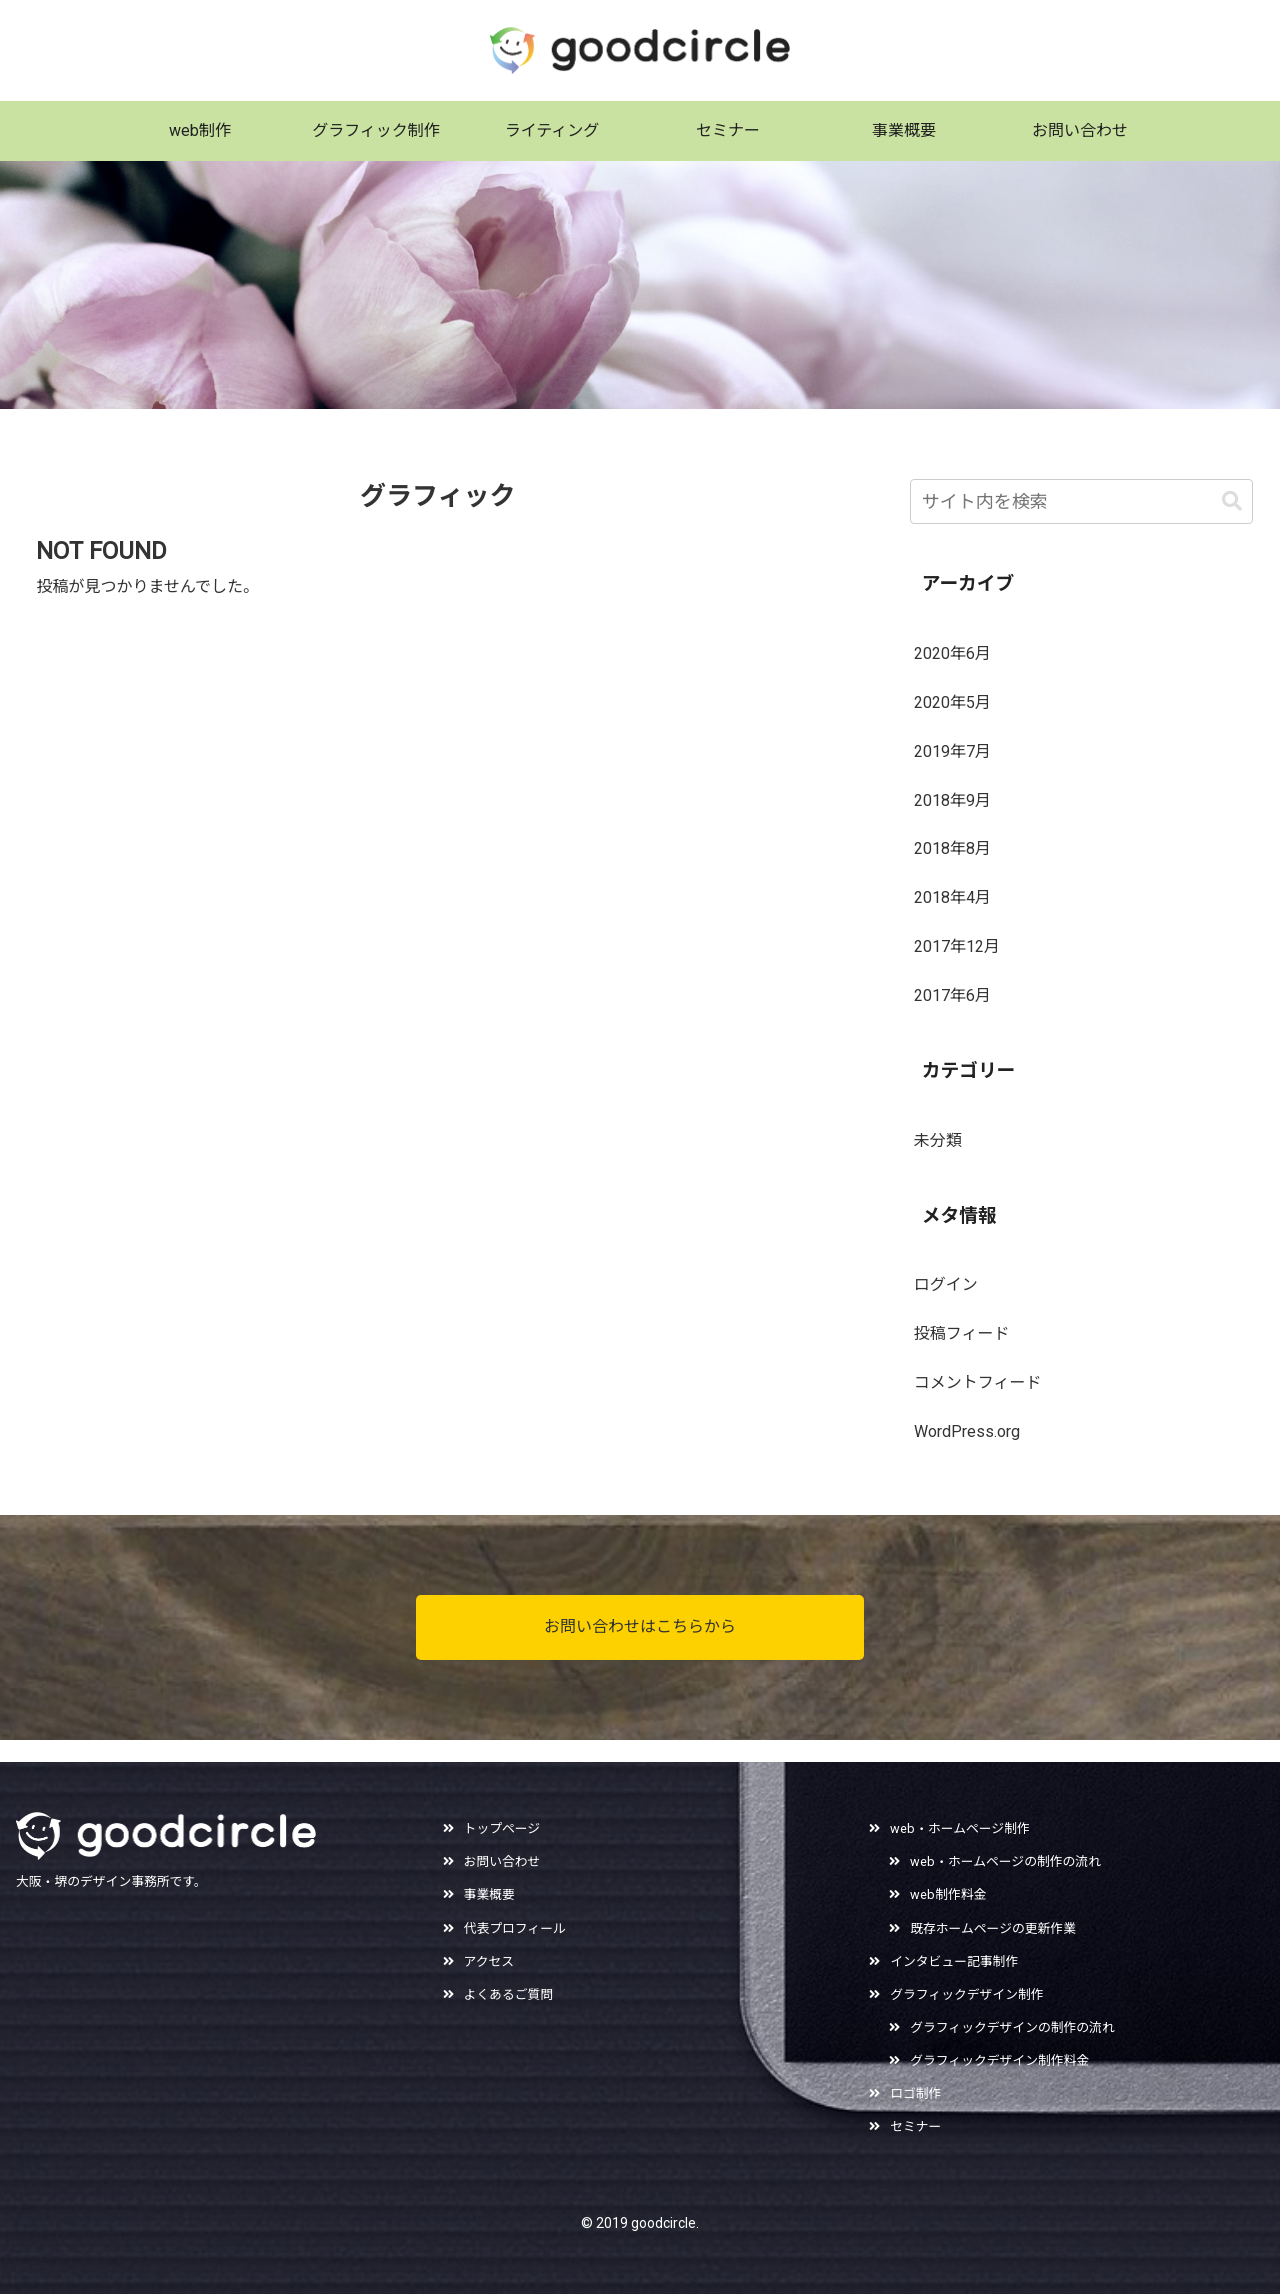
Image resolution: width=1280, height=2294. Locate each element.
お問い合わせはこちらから (640, 1626)
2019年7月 (952, 751)
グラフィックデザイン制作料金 (999, 2060)
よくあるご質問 (509, 1994)
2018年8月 (952, 848)
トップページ (502, 1828)
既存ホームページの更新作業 (993, 1928)
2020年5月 (952, 702)
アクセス (489, 1961)
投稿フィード (962, 1333)
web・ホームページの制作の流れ (1005, 1861)
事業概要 (489, 1894)
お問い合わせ (502, 1861)
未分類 (938, 1140)
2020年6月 (952, 653)
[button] (1232, 501)
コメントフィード (978, 1382)
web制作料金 (948, 1894)
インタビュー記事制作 (954, 1961)
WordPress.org (967, 1431)
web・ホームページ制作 (960, 1828)
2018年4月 (952, 897)
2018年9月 (952, 800)
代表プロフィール (515, 1928)
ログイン (946, 1284)
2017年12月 (957, 946)
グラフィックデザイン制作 (966, 1994)
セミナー (915, 2126)
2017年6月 (952, 995)
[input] (1082, 501)
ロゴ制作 (915, 2093)
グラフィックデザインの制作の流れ (1012, 2027)
